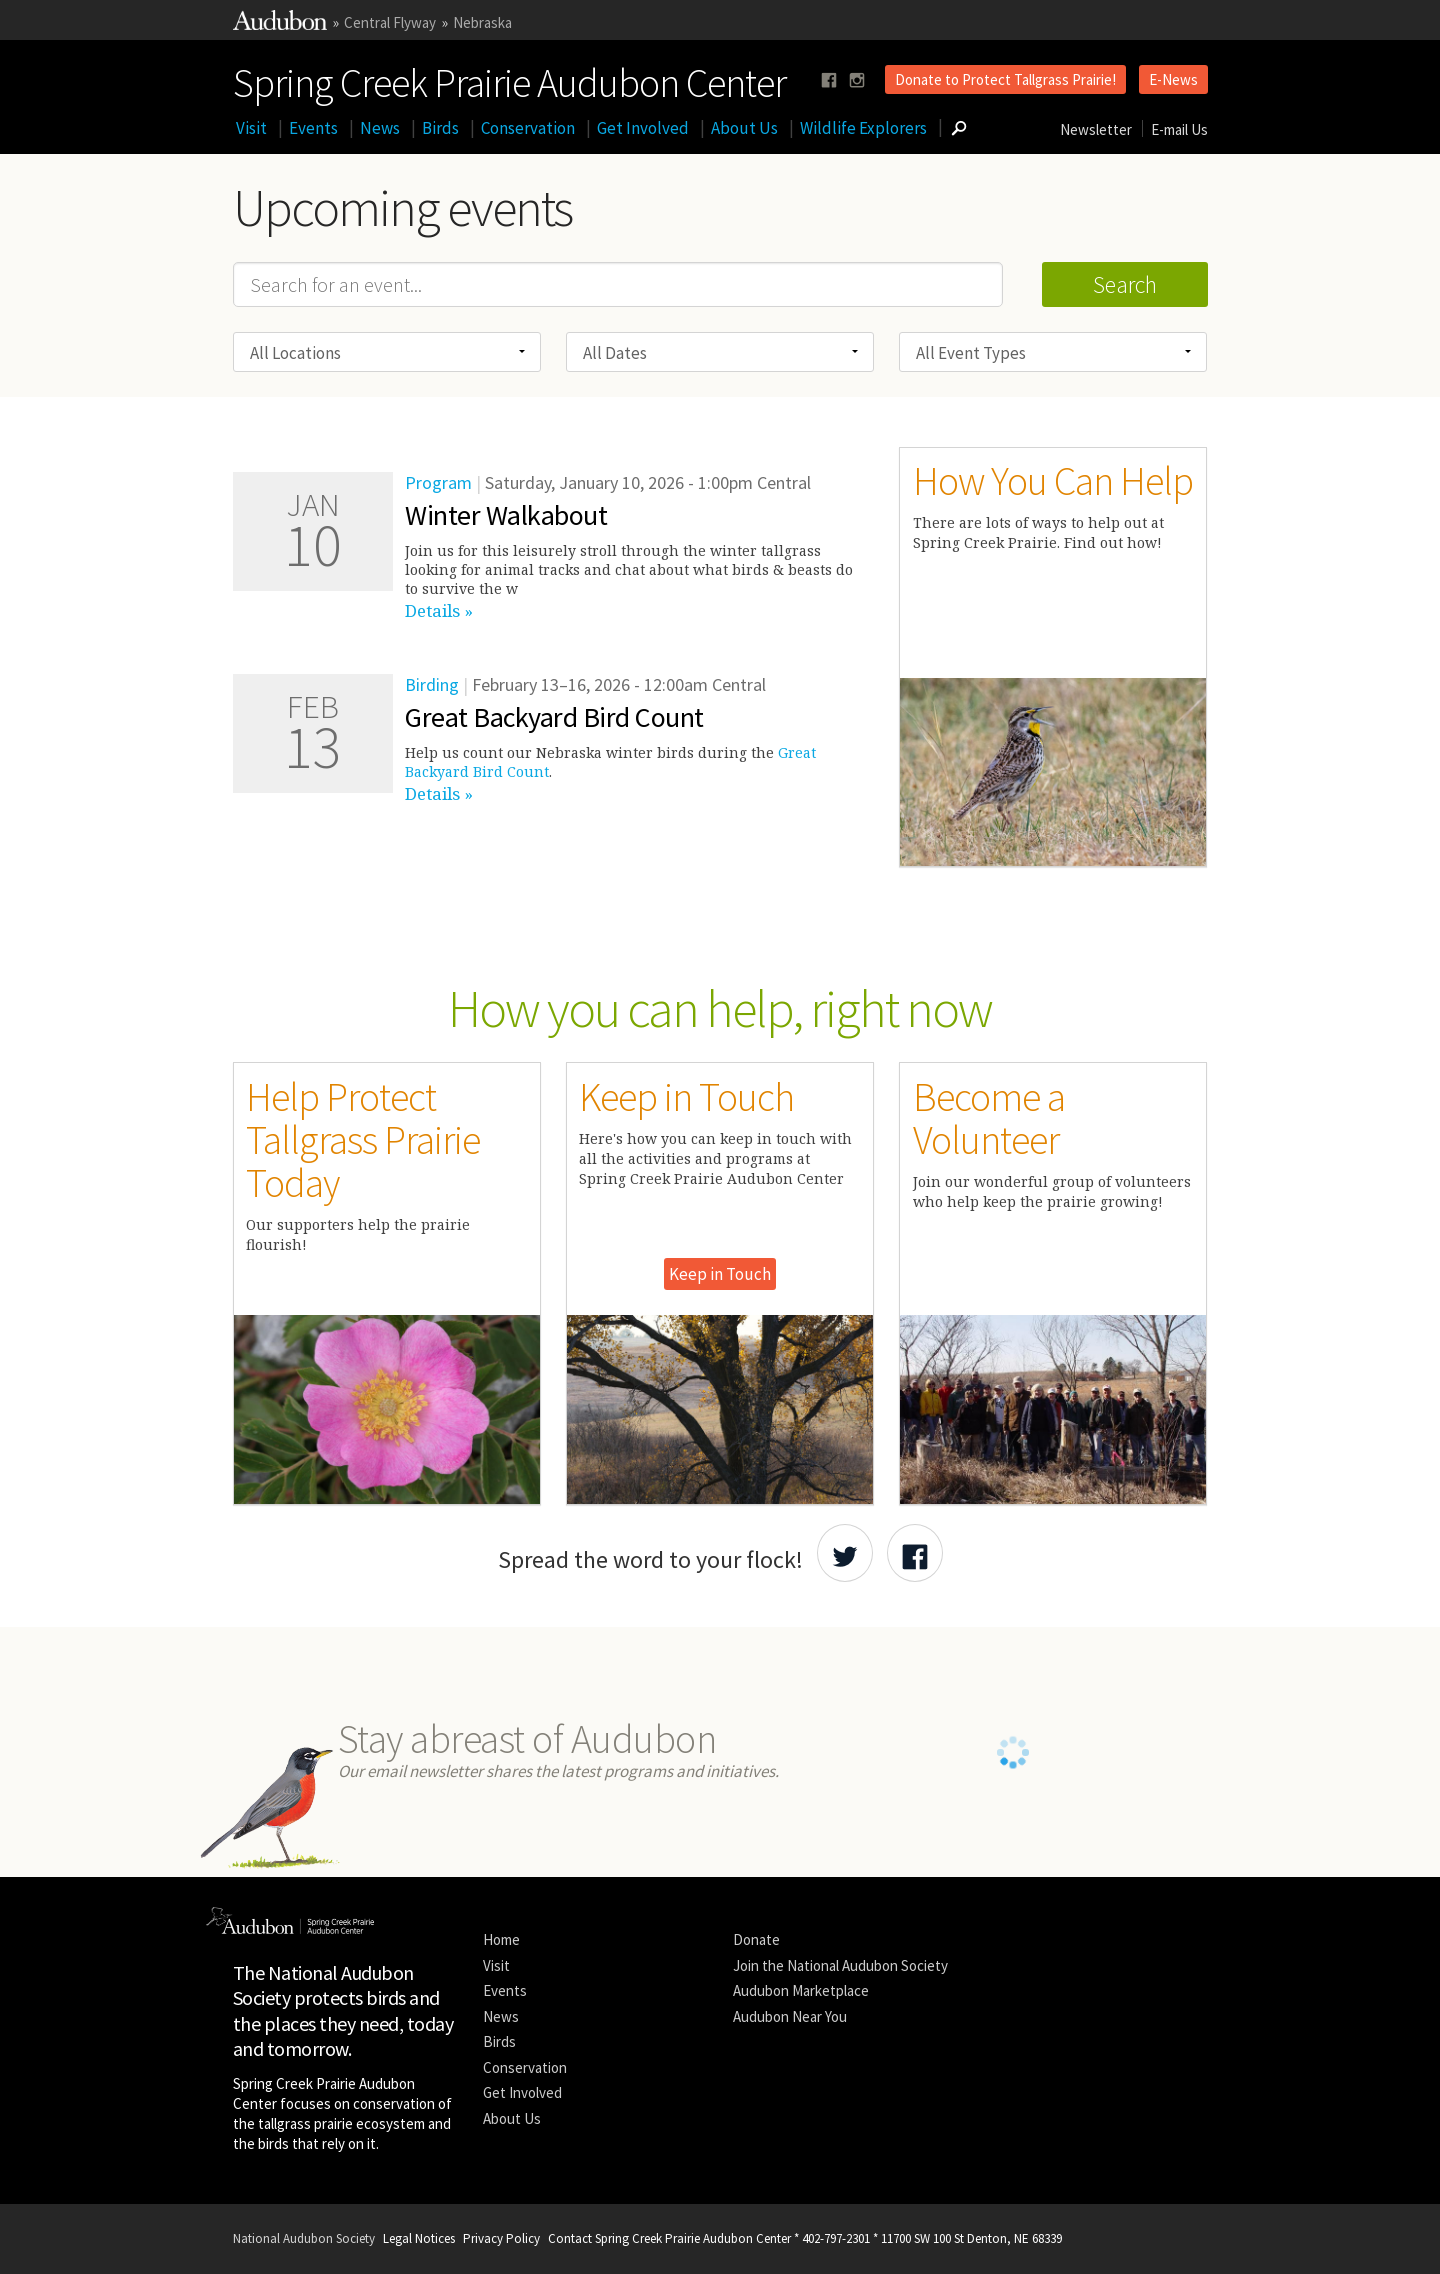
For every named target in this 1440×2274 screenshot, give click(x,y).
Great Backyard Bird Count (554, 717)
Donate (756, 1939)
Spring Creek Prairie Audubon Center (509, 79)
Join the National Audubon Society (840, 1965)
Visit (251, 128)
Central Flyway (390, 22)
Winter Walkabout (506, 515)
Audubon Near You (790, 2016)
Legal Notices (419, 2238)
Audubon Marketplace (801, 1990)
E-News (1173, 79)
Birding (432, 684)
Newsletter (1096, 129)
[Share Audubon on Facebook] (915, 1553)
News (380, 128)
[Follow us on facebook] (829, 80)
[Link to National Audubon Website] (280, 24)
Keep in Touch (720, 1274)
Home (501, 1939)
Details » (439, 610)
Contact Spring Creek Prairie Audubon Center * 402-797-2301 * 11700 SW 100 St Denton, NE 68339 (805, 2238)
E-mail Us (1179, 129)
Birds (440, 128)
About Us (744, 128)
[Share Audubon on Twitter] (845, 1553)
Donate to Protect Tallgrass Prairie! (1005, 79)
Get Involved (643, 128)
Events (313, 128)
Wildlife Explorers (863, 128)
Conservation (528, 128)
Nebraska (482, 22)
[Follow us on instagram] (857, 80)
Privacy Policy (501, 2238)
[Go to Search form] (959, 128)
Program (438, 482)
